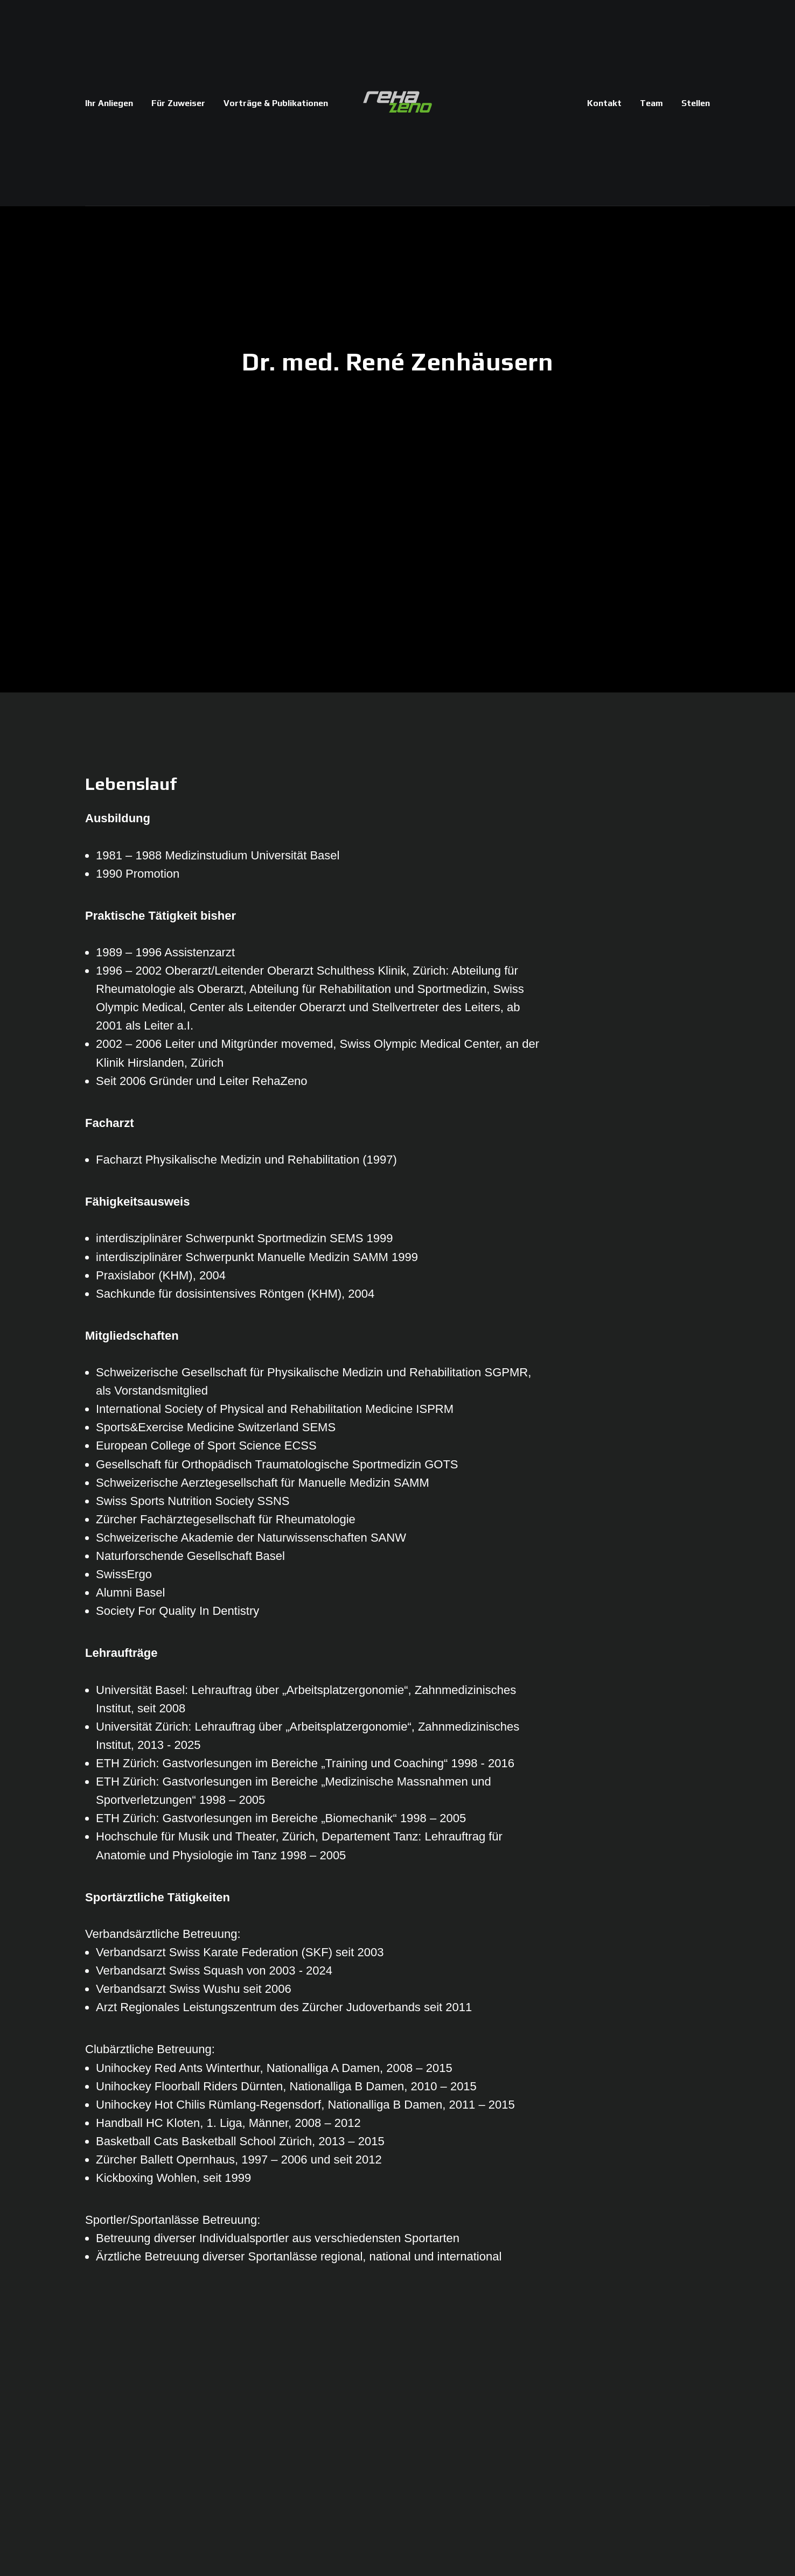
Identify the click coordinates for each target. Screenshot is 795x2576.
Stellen (695, 103)
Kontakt (604, 103)
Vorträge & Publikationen (276, 103)
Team (651, 103)
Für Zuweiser (178, 103)
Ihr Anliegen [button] (109, 103)
